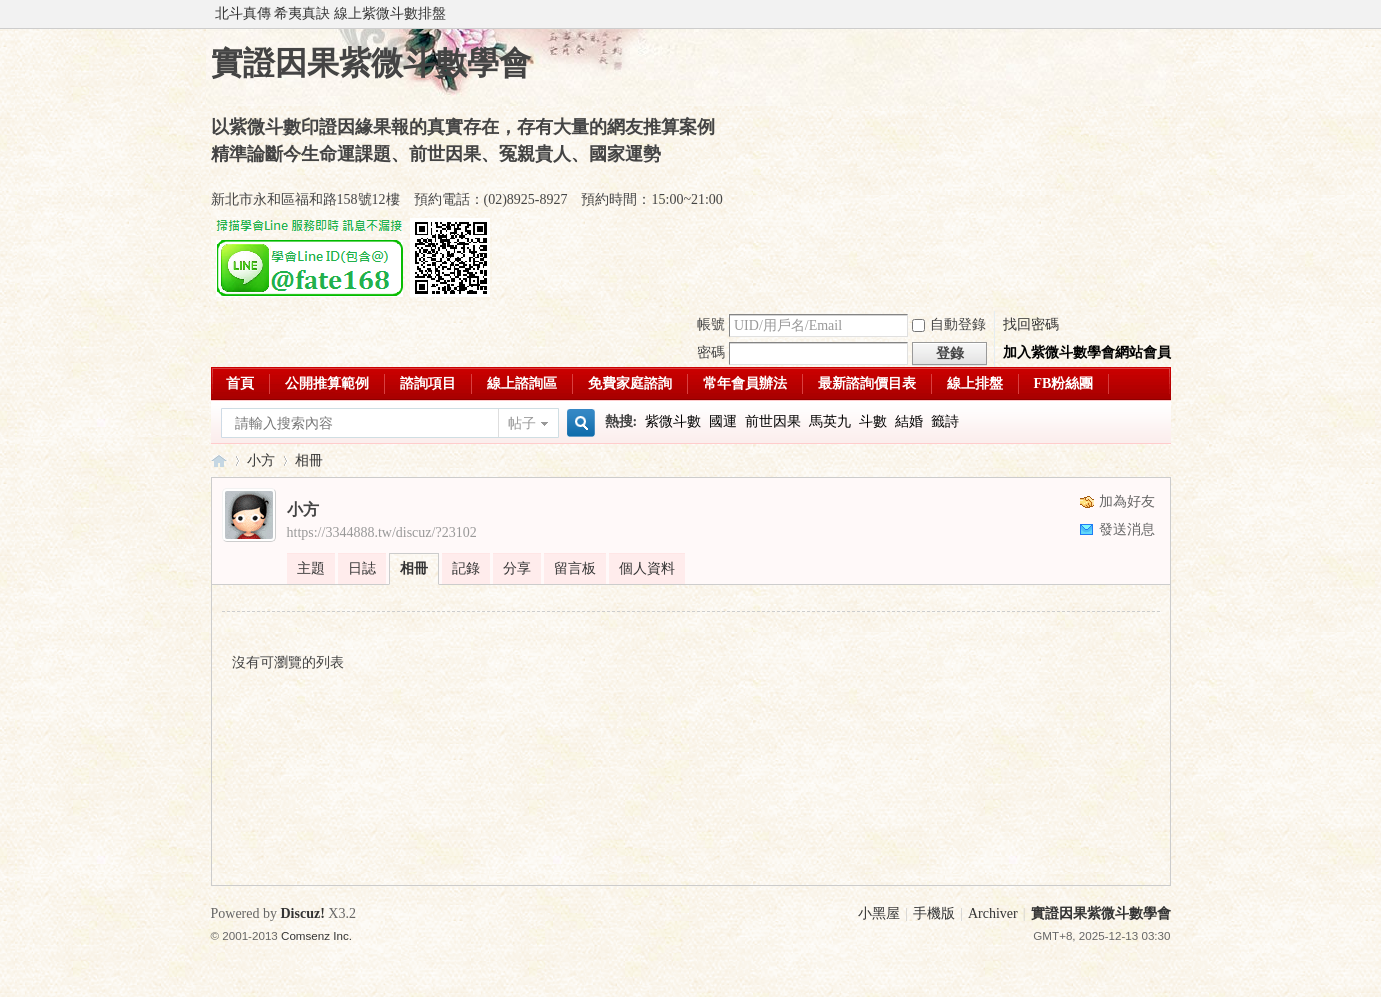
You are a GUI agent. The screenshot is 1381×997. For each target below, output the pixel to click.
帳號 (711, 324)
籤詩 (945, 421)
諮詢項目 (428, 383)
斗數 (873, 421)
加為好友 (1127, 501)
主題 (311, 568)
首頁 (240, 383)
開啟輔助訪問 (1166, 14)
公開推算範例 (327, 383)
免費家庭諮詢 (630, 383)
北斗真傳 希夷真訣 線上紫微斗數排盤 (330, 13)
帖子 (522, 423)
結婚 (909, 421)
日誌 (362, 568)
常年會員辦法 (745, 383)
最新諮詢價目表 (867, 383)
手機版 (934, 913)
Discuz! (303, 913)
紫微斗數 (673, 421)
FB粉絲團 (1064, 383)
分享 (517, 568)
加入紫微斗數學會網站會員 (1087, 352)
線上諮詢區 (522, 383)
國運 (723, 421)
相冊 (309, 460)
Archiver (993, 913)
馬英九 (830, 421)
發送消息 (1127, 529)
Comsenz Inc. (316, 935)
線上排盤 (975, 383)
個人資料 (647, 568)
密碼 (711, 352)
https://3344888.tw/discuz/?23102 (382, 532)
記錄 (466, 568)
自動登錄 (949, 324)
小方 (261, 460)
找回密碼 (1031, 324)
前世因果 (773, 421)
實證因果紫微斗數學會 (219, 460)
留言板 (575, 568)
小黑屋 (879, 913)
